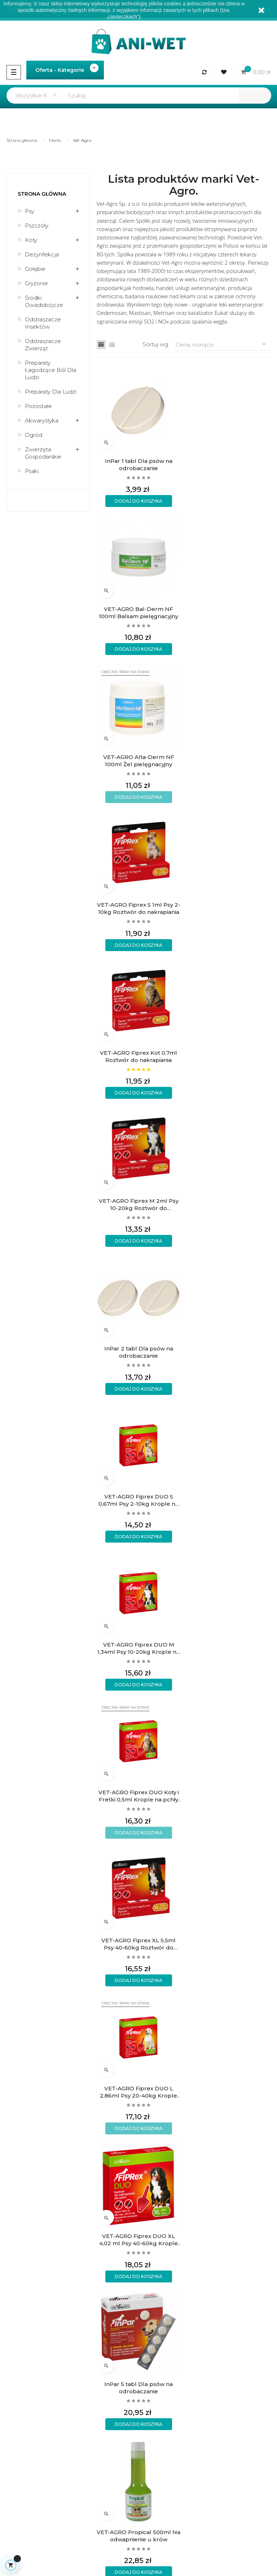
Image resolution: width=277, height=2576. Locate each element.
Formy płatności (163, 2240)
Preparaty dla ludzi (50, 391)
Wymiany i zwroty (165, 2252)
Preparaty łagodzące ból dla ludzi (50, 370)
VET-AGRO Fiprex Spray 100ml (228, 1794)
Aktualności (18, 2332)
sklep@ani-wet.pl (26, 2268)
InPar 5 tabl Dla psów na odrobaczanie (228, 1351)
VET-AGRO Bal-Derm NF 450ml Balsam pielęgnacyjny (138, 1942)
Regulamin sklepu (26, 2319)
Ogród (33, 434)
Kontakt (14, 2344)
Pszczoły (36, 225)
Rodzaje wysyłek (164, 2228)
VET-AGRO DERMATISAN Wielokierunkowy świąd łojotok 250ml (228, 1499)
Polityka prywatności (169, 2264)
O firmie (14, 2307)
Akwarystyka (41, 420)
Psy (29, 211)
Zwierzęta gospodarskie (43, 453)
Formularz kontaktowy (172, 2277)
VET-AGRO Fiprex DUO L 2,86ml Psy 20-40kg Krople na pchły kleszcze (228, 1203)
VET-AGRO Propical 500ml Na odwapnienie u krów (138, 1499)
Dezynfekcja (42, 254)
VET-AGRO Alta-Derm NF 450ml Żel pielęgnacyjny (138, 2090)
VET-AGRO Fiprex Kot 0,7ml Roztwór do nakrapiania (138, 760)
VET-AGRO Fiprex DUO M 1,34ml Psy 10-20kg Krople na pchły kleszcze (138, 1056)
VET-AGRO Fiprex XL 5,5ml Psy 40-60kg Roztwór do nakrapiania (138, 1203)
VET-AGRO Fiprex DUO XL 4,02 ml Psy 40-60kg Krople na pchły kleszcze (138, 1351)
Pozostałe (38, 406)
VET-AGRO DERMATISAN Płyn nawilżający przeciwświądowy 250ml (138, 1647)
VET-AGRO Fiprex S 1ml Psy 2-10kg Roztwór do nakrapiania (228, 612)
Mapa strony (19, 2356)
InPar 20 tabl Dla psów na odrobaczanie (228, 1942)
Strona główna (42, 194)
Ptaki (32, 471)
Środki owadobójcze (44, 301)
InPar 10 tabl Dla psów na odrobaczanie (138, 1794)
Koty (31, 240)
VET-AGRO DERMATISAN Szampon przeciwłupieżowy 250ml (228, 1647)
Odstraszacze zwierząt (43, 345)
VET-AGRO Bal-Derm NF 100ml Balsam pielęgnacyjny (228, 464)
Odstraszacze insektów (43, 323)
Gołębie (35, 268)
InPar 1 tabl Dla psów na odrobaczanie (138, 464)
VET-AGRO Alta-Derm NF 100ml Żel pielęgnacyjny (138, 612)
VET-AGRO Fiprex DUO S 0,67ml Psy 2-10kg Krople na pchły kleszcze (229, 908)
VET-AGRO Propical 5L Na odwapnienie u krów (229, 2090)
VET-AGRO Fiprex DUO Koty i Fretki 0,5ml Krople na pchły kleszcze (228, 1056)
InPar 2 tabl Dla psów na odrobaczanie (138, 908)
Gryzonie (36, 283)
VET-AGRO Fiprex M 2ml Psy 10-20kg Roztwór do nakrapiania (228, 760)
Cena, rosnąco (223, 344)
